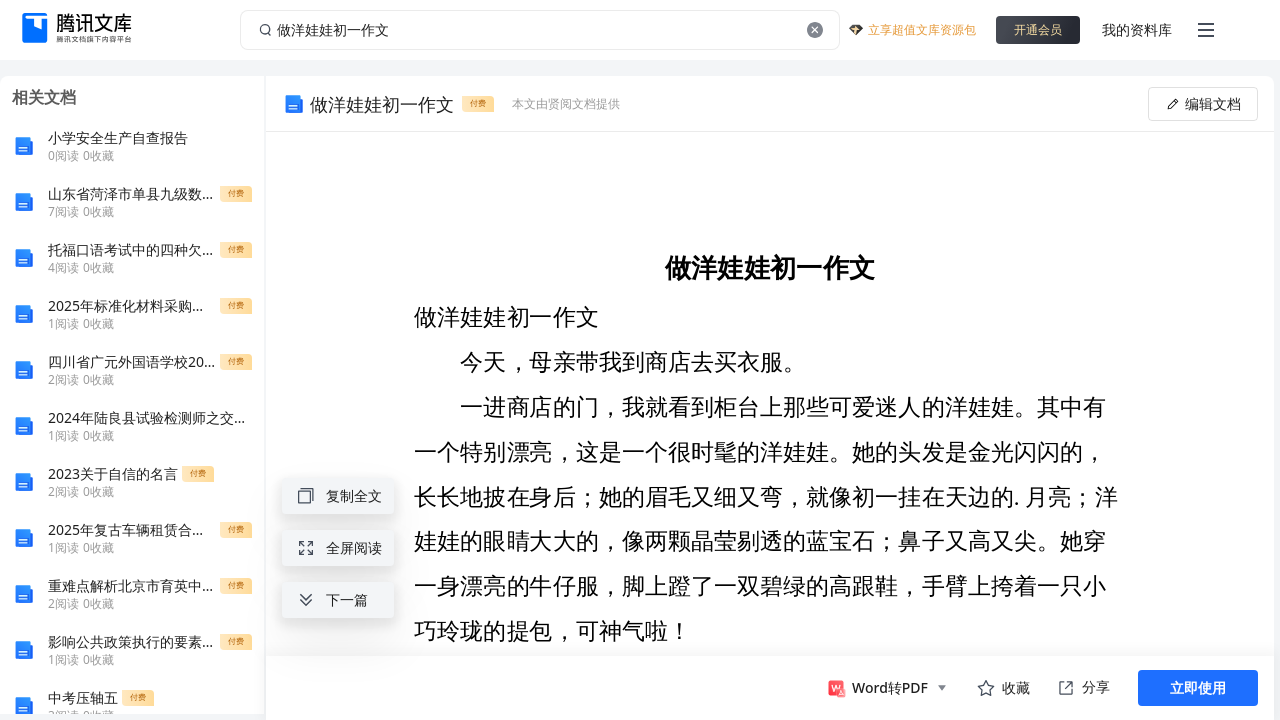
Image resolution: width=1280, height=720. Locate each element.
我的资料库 (1137, 29)
